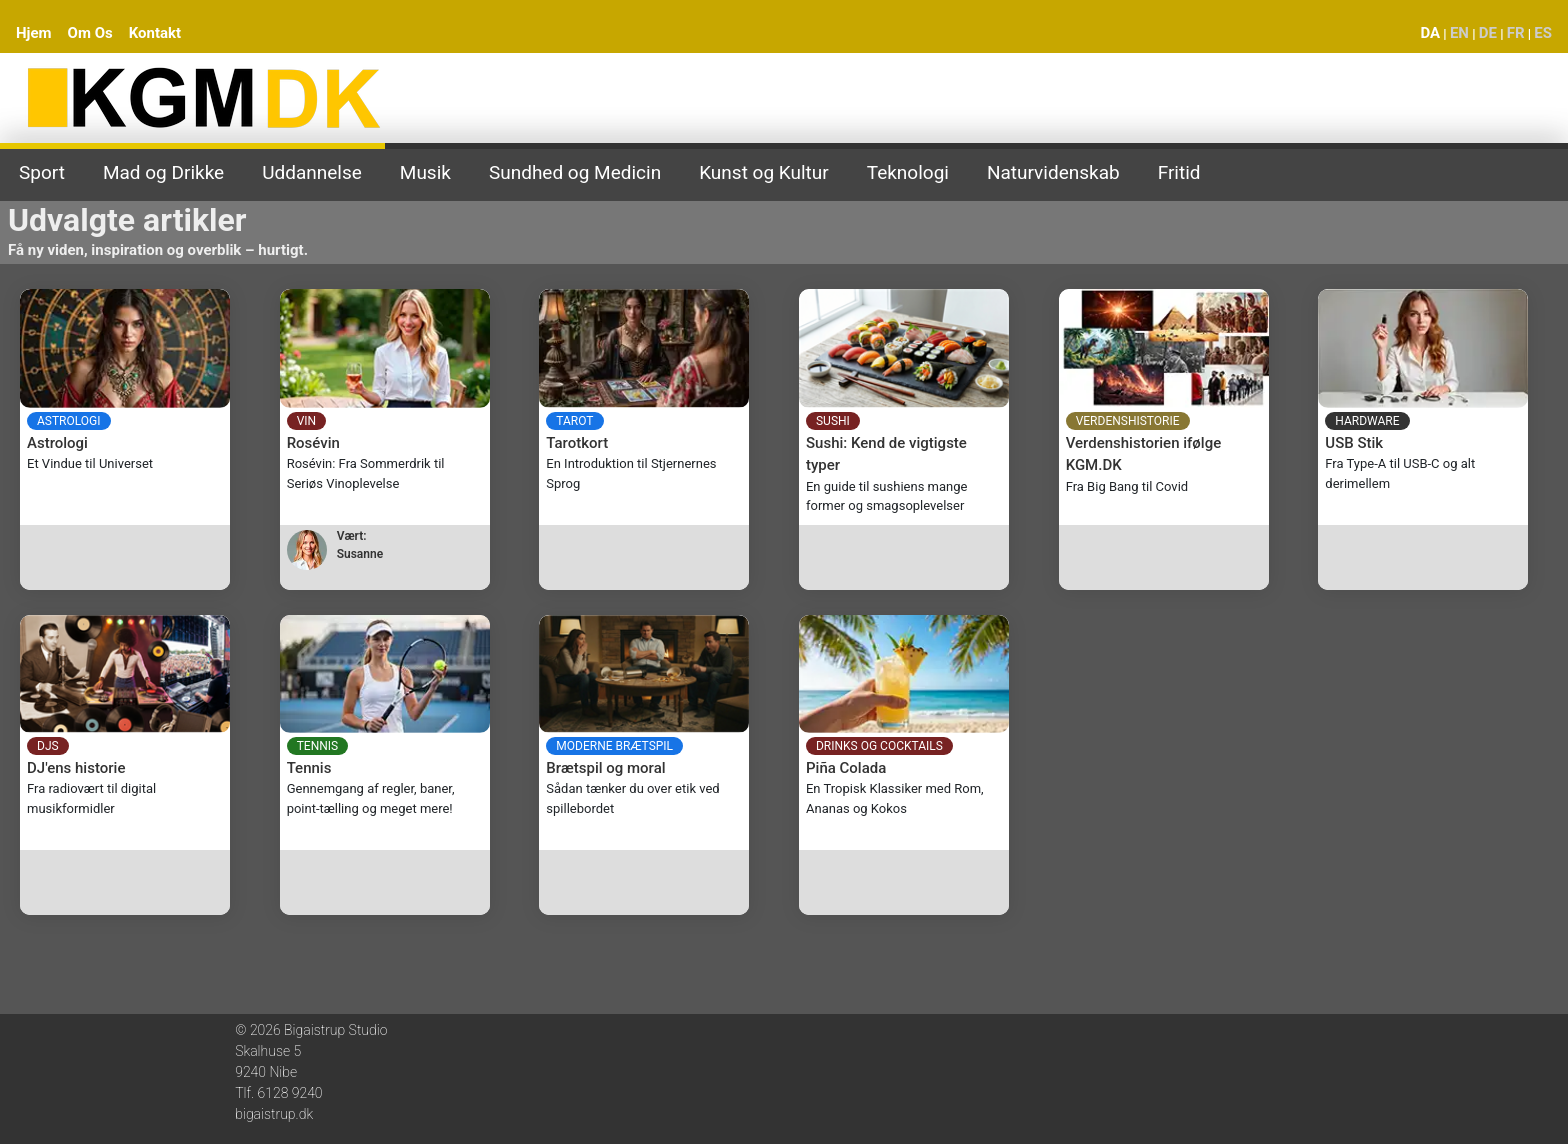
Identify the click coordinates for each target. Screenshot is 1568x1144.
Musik (425, 172)
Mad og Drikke (163, 172)
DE (1488, 33)
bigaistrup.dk (274, 1114)
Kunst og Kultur (764, 172)
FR (1516, 33)
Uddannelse (312, 172)
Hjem (34, 33)
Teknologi (908, 172)
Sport (42, 172)
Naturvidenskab (1053, 172)
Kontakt (155, 33)
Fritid (1179, 172)
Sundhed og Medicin (575, 172)
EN (1459, 33)
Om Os (90, 33)
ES (1543, 33)
